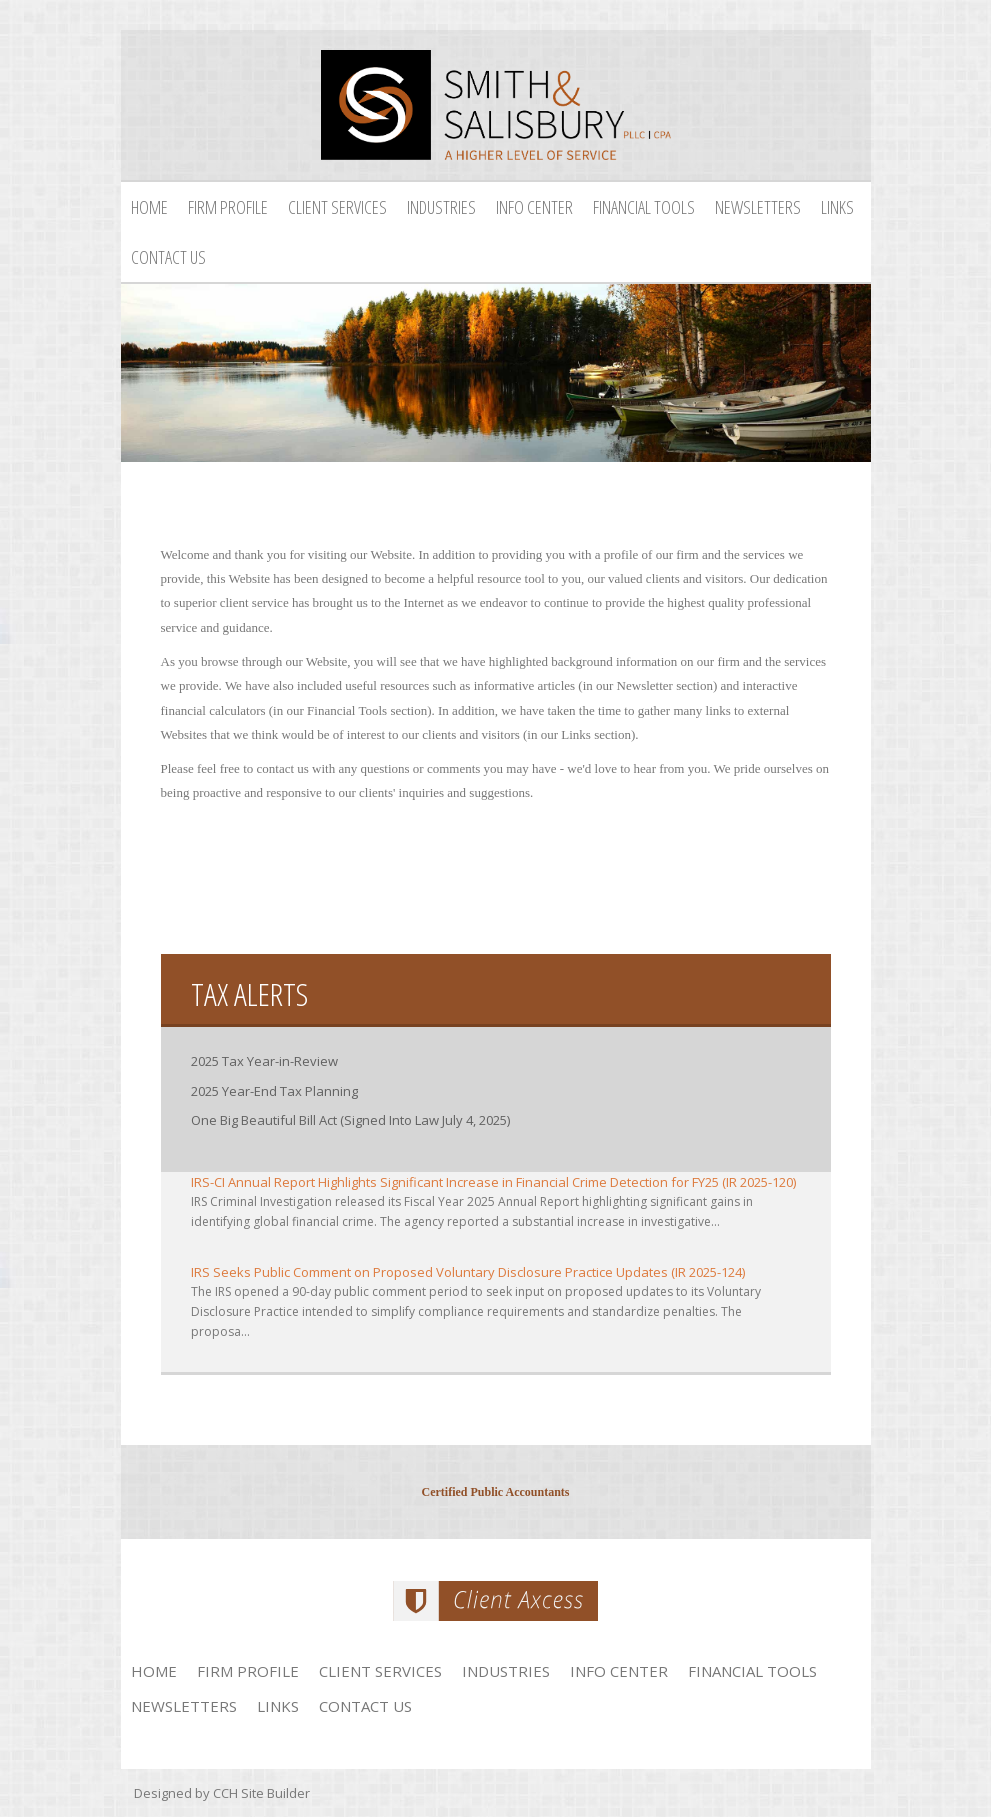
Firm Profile (228, 207)
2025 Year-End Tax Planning (274, 1091)
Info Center (534, 207)
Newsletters (758, 207)
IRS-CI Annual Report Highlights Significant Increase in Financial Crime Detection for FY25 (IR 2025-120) (493, 1182)
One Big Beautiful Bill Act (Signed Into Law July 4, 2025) (350, 1120)
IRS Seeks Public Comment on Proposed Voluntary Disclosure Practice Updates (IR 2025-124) (468, 1272)
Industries (441, 207)
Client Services (337, 207)
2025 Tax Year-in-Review (264, 1061)
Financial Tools (644, 207)
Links (837, 207)
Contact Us (168, 257)
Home (149, 207)
